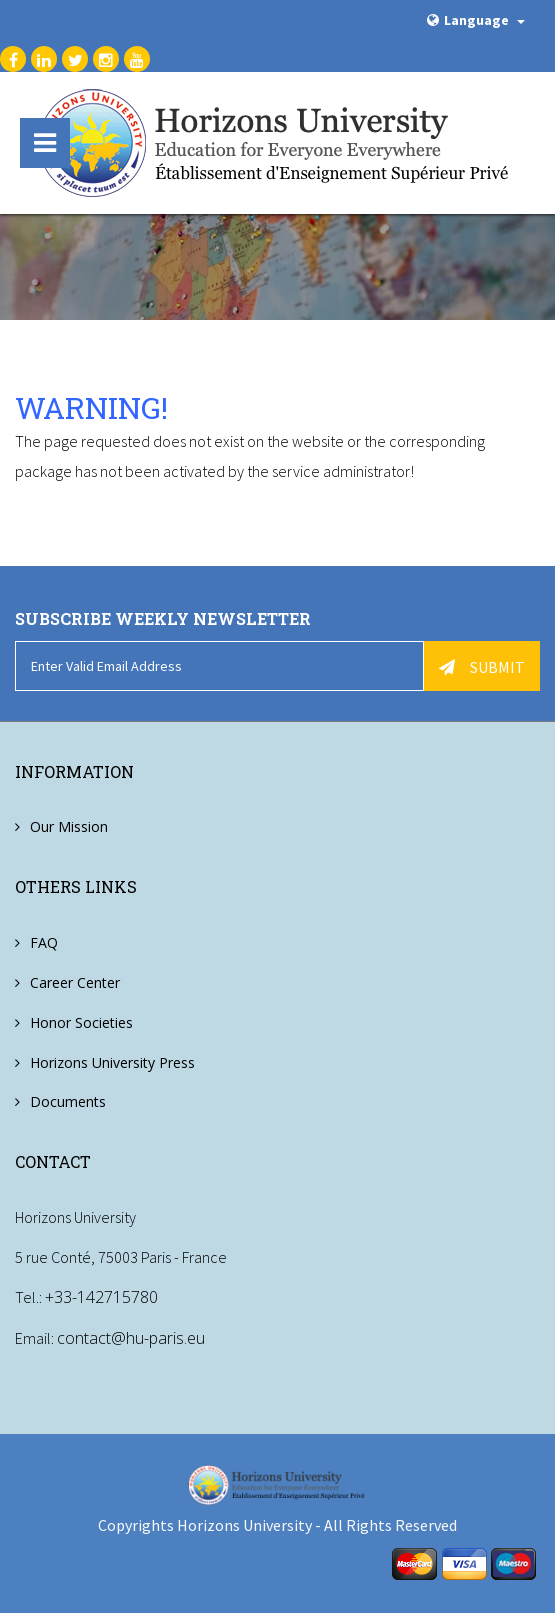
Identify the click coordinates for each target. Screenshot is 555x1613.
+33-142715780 (101, 1297)
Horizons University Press (112, 1062)
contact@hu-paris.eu (131, 1337)
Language (476, 20)
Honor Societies (81, 1022)
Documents (68, 1102)
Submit (482, 667)
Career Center (75, 982)
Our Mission (69, 826)
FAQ (44, 942)
